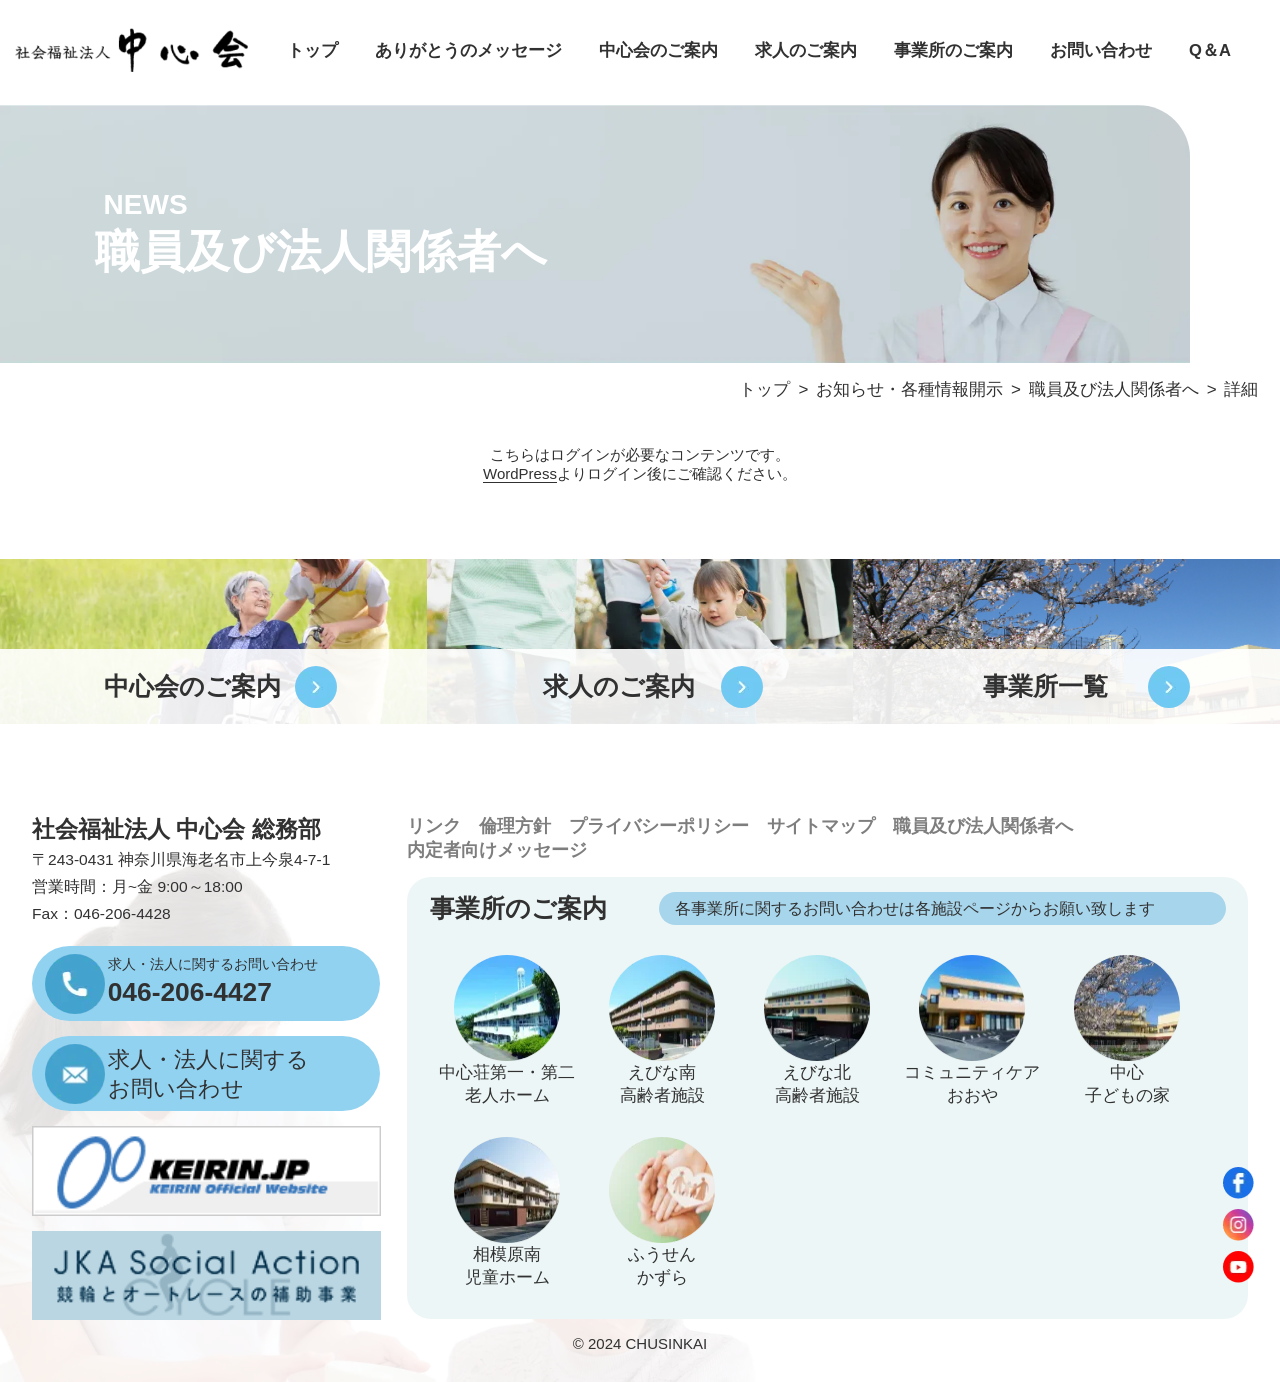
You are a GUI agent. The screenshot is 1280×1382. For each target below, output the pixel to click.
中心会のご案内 (658, 50)
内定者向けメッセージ (497, 850)
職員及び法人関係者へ (983, 826)
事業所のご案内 (953, 50)
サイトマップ (821, 826)
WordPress (520, 473)
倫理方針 (515, 826)
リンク (434, 826)
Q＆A (1210, 50)
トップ (312, 50)
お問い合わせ (1101, 50)
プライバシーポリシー (659, 826)
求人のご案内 (806, 50)
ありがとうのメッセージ (468, 50)
